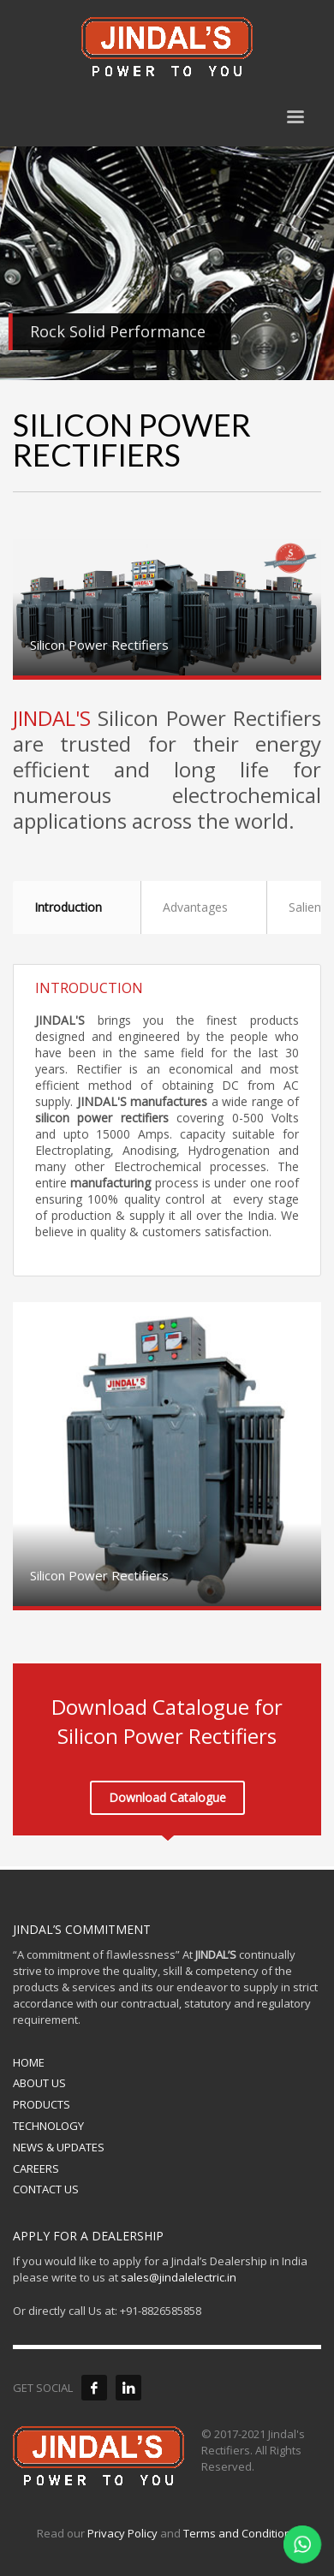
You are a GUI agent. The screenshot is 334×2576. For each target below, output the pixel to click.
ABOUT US (39, 2083)
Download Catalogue (167, 1797)
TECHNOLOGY (48, 2125)
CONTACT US (46, 2189)
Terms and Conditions (240, 2533)
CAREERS (36, 2168)
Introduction (68, 907)
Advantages (195, 907)
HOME (29, 2062)
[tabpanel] (167, 263)
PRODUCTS (41, 2104)
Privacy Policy (122, 2533)
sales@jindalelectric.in (178, 2277)
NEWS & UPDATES (58, 2147)
